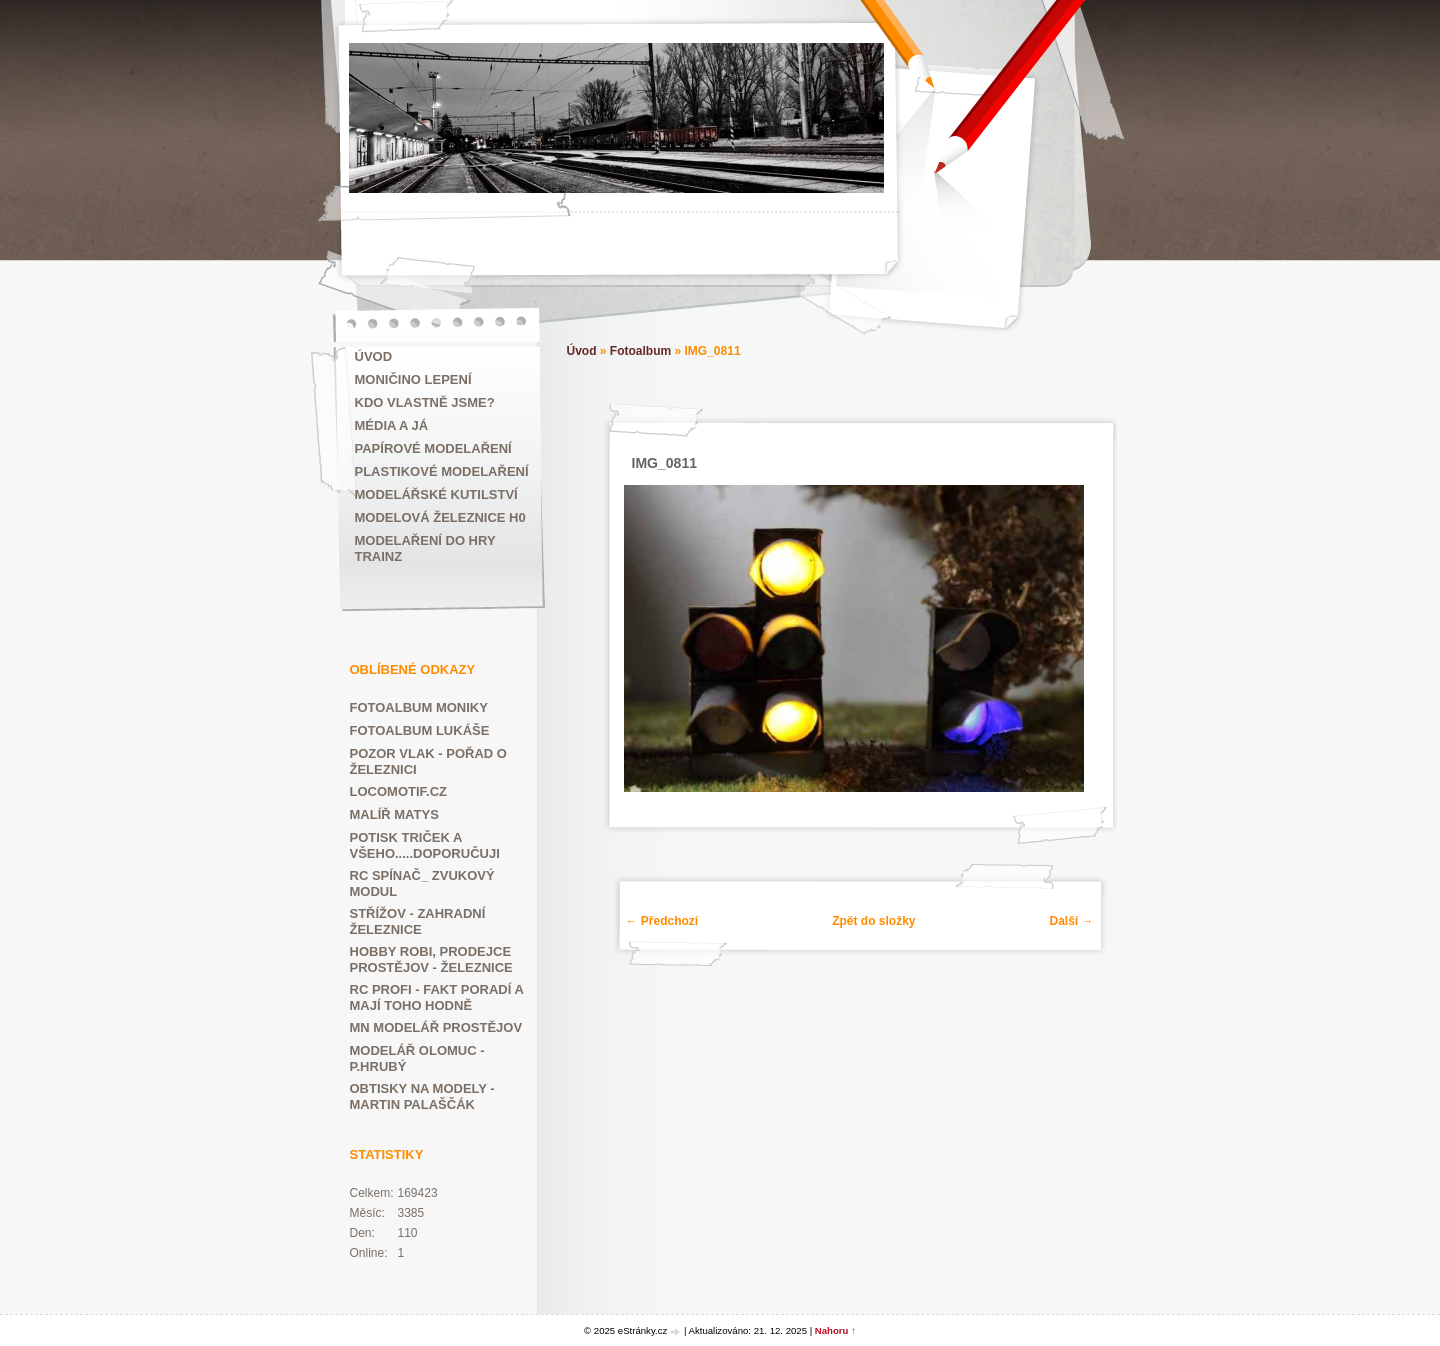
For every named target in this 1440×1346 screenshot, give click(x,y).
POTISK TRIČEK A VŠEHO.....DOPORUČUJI (425, 845)
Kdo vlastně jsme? (425, 402)
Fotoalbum (640, 351)
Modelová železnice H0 (440, 517)
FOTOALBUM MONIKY (419, 707)
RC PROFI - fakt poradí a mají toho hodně (437, 997)
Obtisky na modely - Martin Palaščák (422, 1096)
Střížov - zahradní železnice (418, 921)
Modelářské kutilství (436, 494)
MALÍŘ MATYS (394, 814)
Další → (1071, 921)
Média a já (392, 425)
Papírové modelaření (433, 448)
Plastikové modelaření (442, 471)
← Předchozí (662, 921)
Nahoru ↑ (835, 1330)
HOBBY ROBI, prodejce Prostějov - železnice (431, 959)
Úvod (374, 356)
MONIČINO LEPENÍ (413, 379)
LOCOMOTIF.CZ (399, 791)
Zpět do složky (873, 921)
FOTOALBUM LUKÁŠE (420, 730)
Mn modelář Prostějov (436, 1027)
